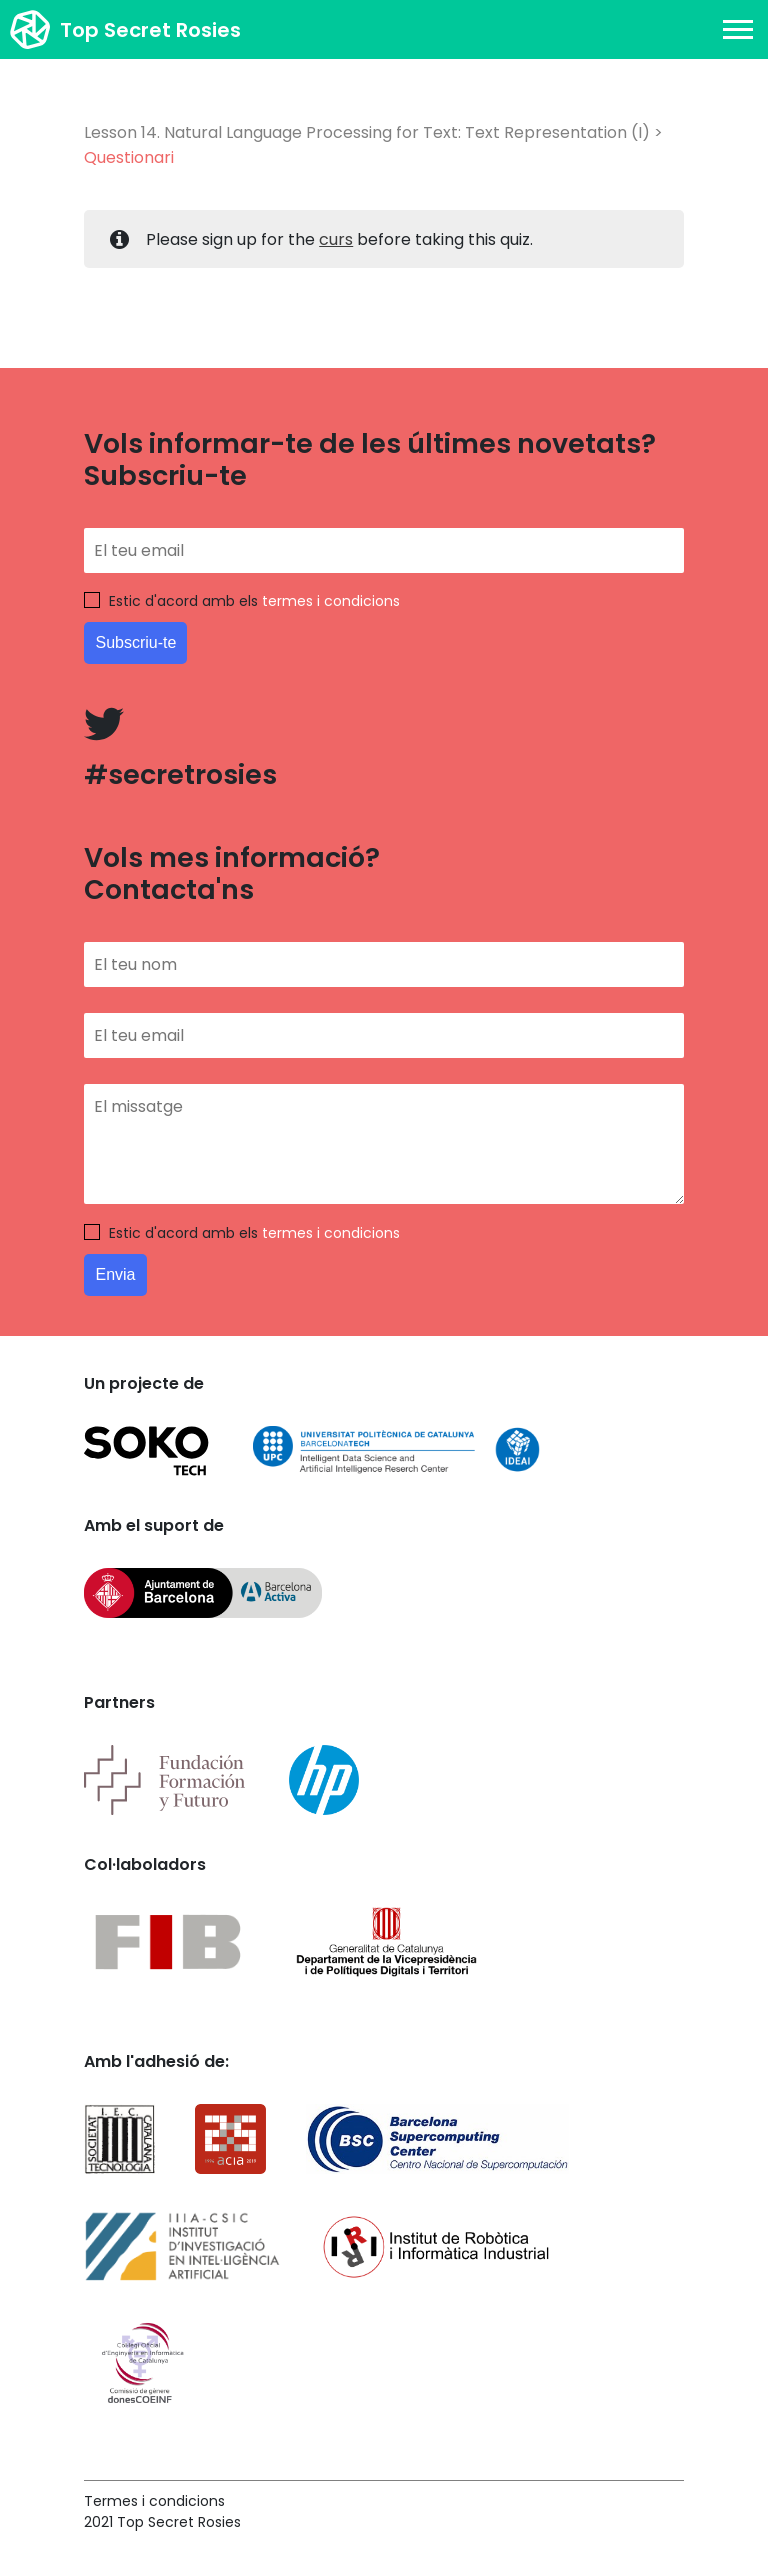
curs (336, 239)
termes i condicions (331, 601)
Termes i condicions (154, 2501)
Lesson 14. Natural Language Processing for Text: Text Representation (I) (367, 132)
